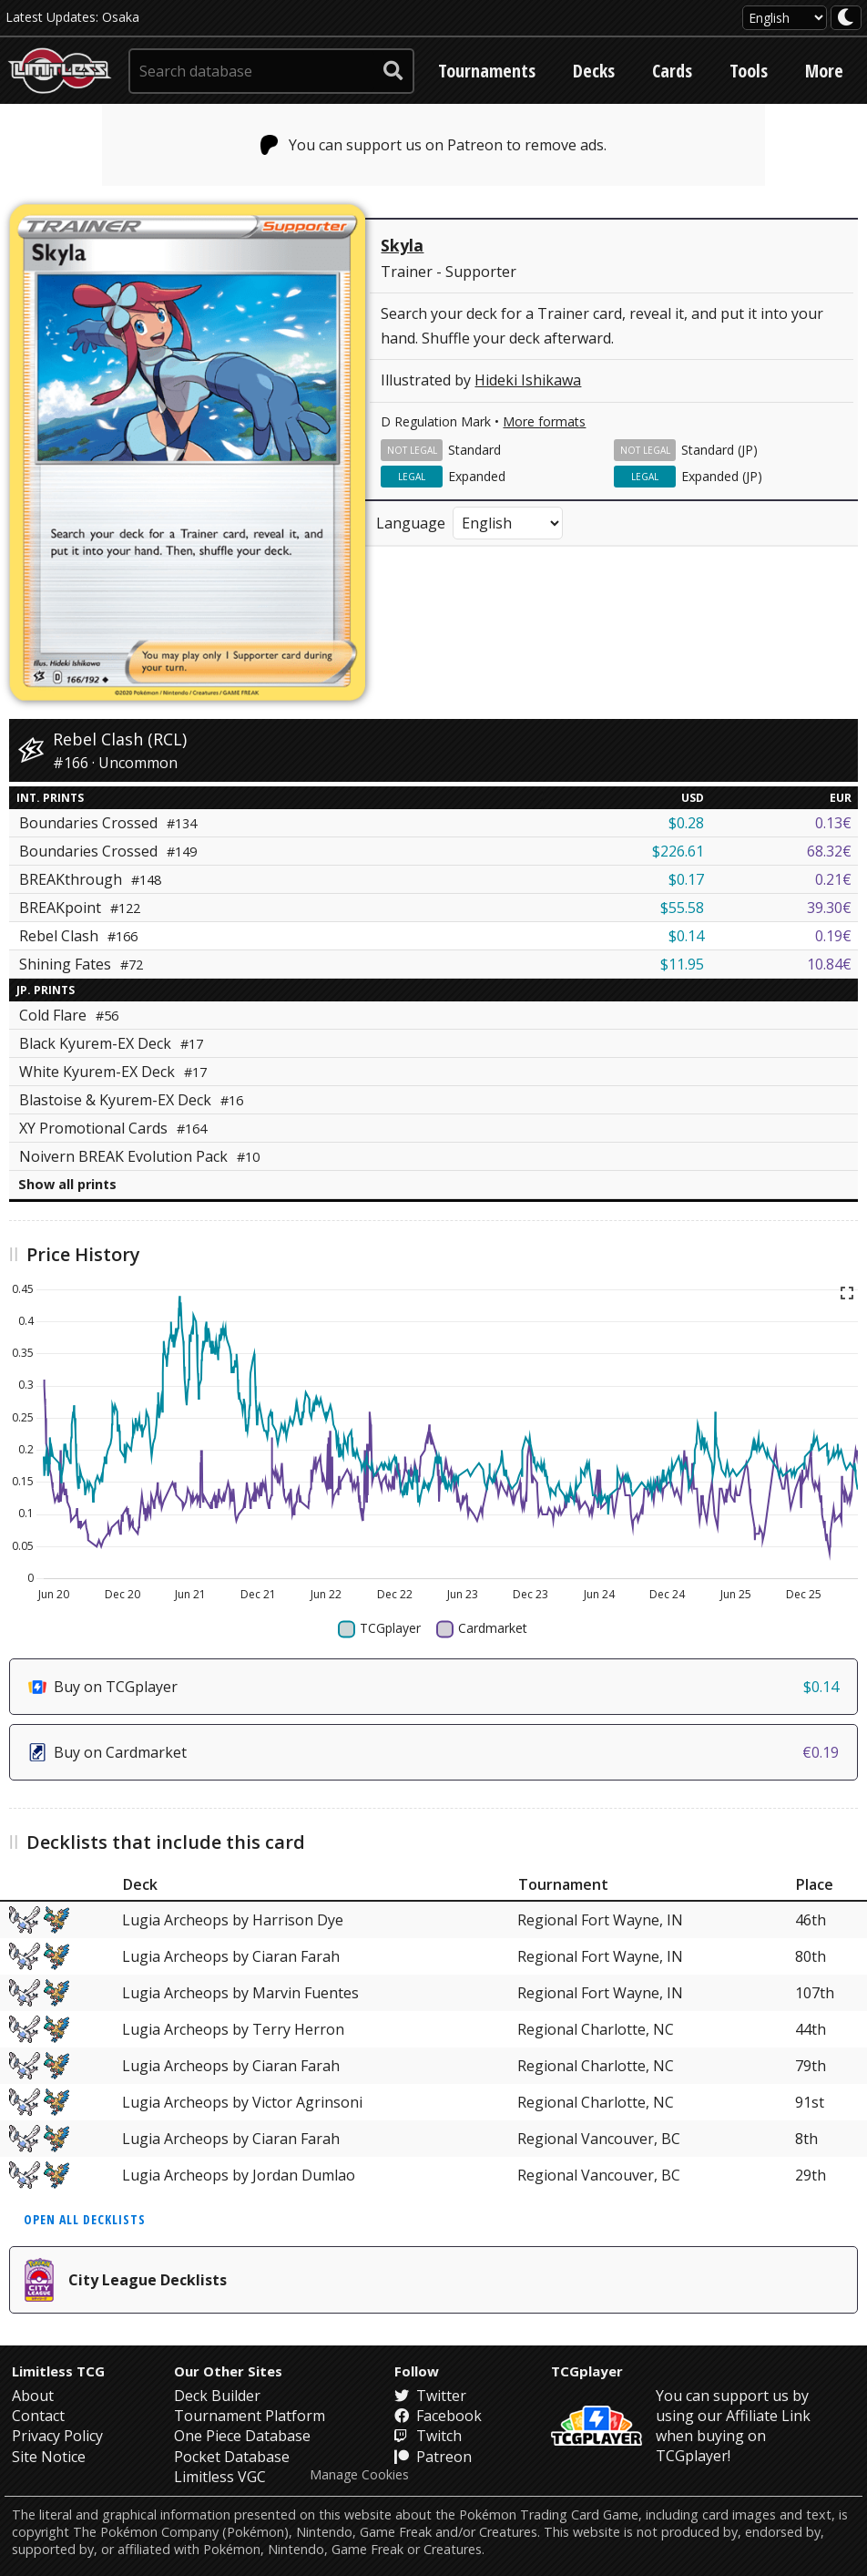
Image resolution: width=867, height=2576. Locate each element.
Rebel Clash (78, 936)
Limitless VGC (220, 2477)
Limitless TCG (58, 2371)
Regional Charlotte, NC (595, 2029)
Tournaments (487, 70)
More (824, 70)
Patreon (433, 2457)
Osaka (120, 17)
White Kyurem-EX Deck (113, 1072)
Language (410, 523)
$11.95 (682, 964)
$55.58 (682, 908)
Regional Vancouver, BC (598, 2139)
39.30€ (829, 908)
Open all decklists (85, 2219)
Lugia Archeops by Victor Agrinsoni (242, 2102)
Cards (672, 70)
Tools (748, 70)
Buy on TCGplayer (433, 1687)
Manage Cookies (359, 2475)
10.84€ (829, 964)
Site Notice (49, 2457)
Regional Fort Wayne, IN (600, 1920)
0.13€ (833, 823)
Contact (38, 2416)
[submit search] (393, 71)
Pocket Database (232, 2457)
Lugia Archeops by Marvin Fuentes (240, 1993)
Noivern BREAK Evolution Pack (139, 1156)
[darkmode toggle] (846, 17)
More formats (544, 421)
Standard (474, 449)
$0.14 (686, 936)
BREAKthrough (90, 879)
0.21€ (833, 879)
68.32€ (829, 851)
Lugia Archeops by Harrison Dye (232, 1920)
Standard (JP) (719, 449)
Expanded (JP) (721, 476)
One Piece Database (242, 2436)
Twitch (428, 2436)
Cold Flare (68, 1015)
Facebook (438, 2416)
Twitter (430, 2396)
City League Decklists (126, 2280)
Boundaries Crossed (108, 823)
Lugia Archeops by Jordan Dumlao (238, 2175)
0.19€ (833, 936)
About (33, 2396)
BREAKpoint (79, 908)
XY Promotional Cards (113, 1128)
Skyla (402, 245)
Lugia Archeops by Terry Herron (233, 2029)
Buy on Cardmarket (433, 1752)
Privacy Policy (57, 2436)
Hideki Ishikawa (527, 380)
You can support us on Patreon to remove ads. (433, 145)
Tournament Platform (249, 2416)
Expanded (476, 476)
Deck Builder (217, 2396)
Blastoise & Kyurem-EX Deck (131, 1100)
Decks (594, 70)
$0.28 (686, 823)
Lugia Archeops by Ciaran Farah (231, 1956)
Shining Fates (81, 964)
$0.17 (686, 879)
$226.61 (678, 851)
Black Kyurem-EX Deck (111, 1043)
